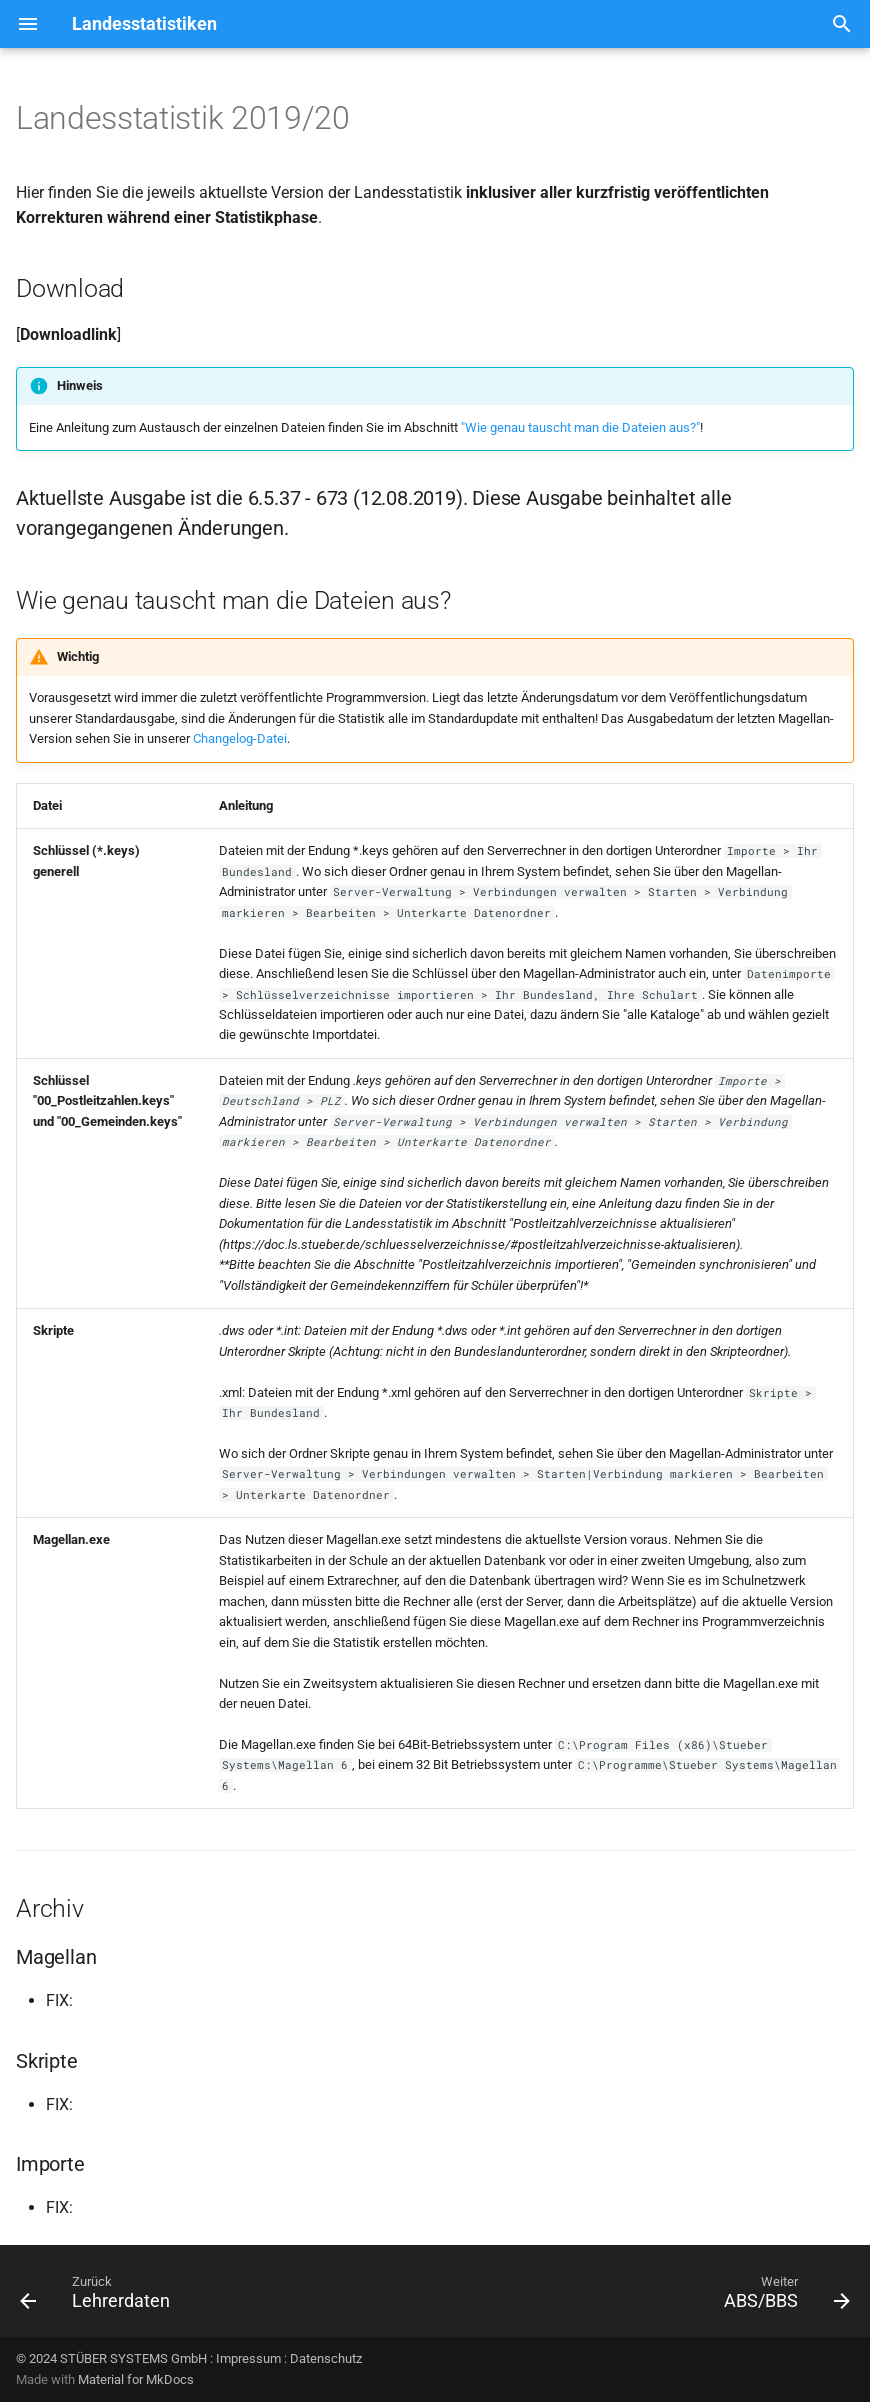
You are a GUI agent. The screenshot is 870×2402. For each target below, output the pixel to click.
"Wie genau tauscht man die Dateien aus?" (580, 427)
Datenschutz (326, 2358)
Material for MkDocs (136, 2379)
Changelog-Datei (240, 738)
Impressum (248, 2358)
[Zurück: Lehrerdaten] (99, 2297)
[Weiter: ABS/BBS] (782, 2297)
